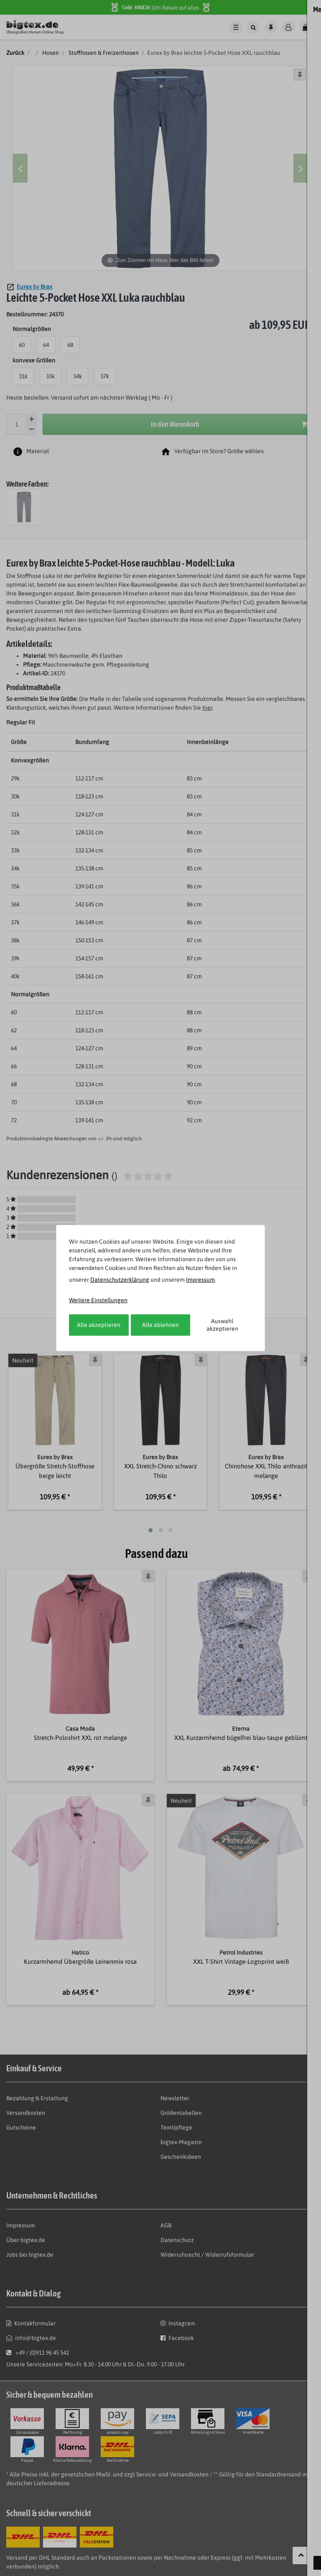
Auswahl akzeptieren (222, 1325)
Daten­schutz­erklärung (119, 1279)
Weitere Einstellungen (98, 1300)
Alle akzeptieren (98, 1324)
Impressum (200, 1279)
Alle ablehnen (160, 1324)
